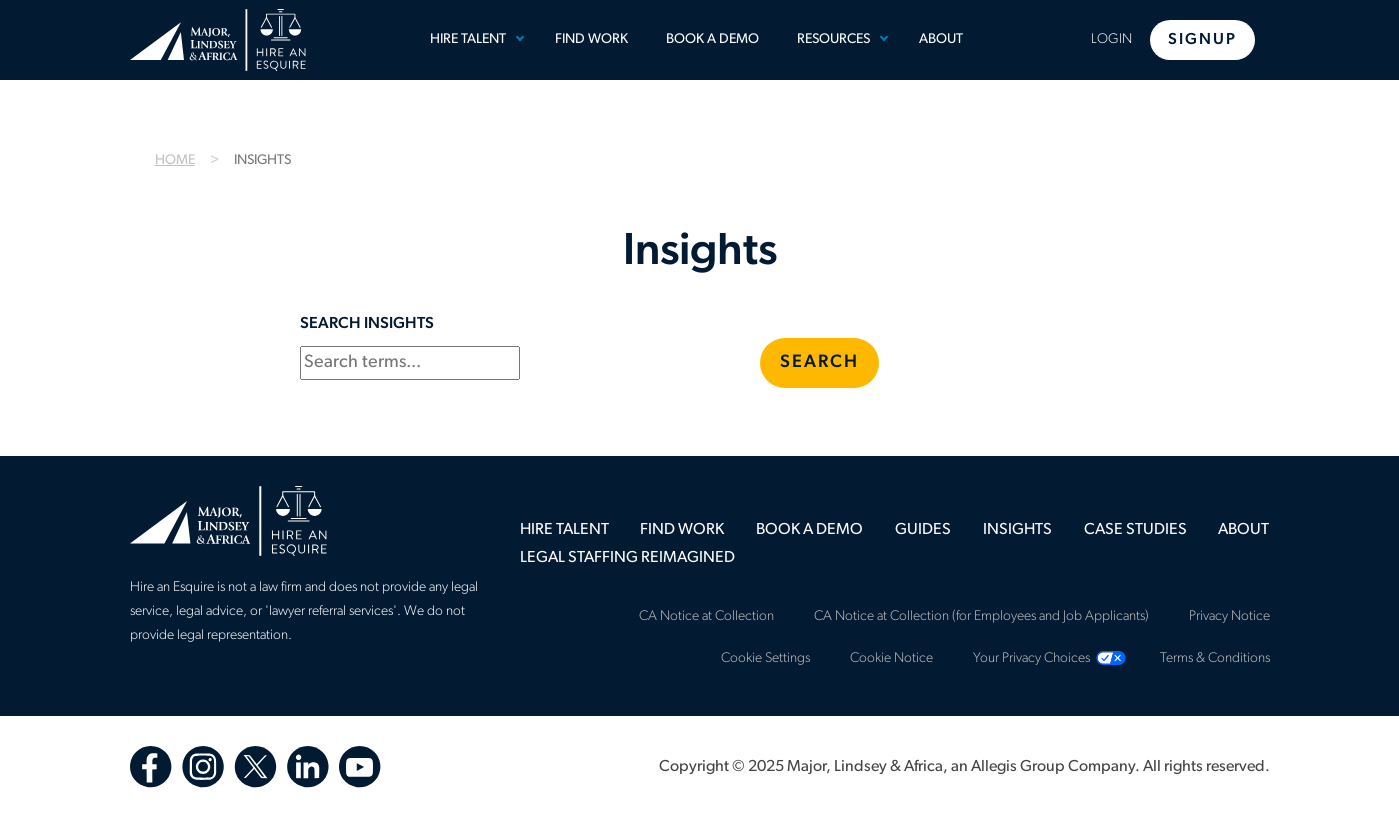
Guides (923, 530)
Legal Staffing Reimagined (627, 558)
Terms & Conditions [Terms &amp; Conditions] (1215, 658)
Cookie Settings (765, 658)
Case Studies (1135, 530)
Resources (833, 39)
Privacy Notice (1229, 616)
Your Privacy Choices (1031, 658)
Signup (1202, 40)
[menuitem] (473, 40)
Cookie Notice (891, 658)
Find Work (591, 39)
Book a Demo (712, 39)
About (941, 39)
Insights (1017, 530)
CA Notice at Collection (706, 616)
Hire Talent (468, 39)
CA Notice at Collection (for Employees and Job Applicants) (981, 616)
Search (819, 362)
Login (1111, 39)
